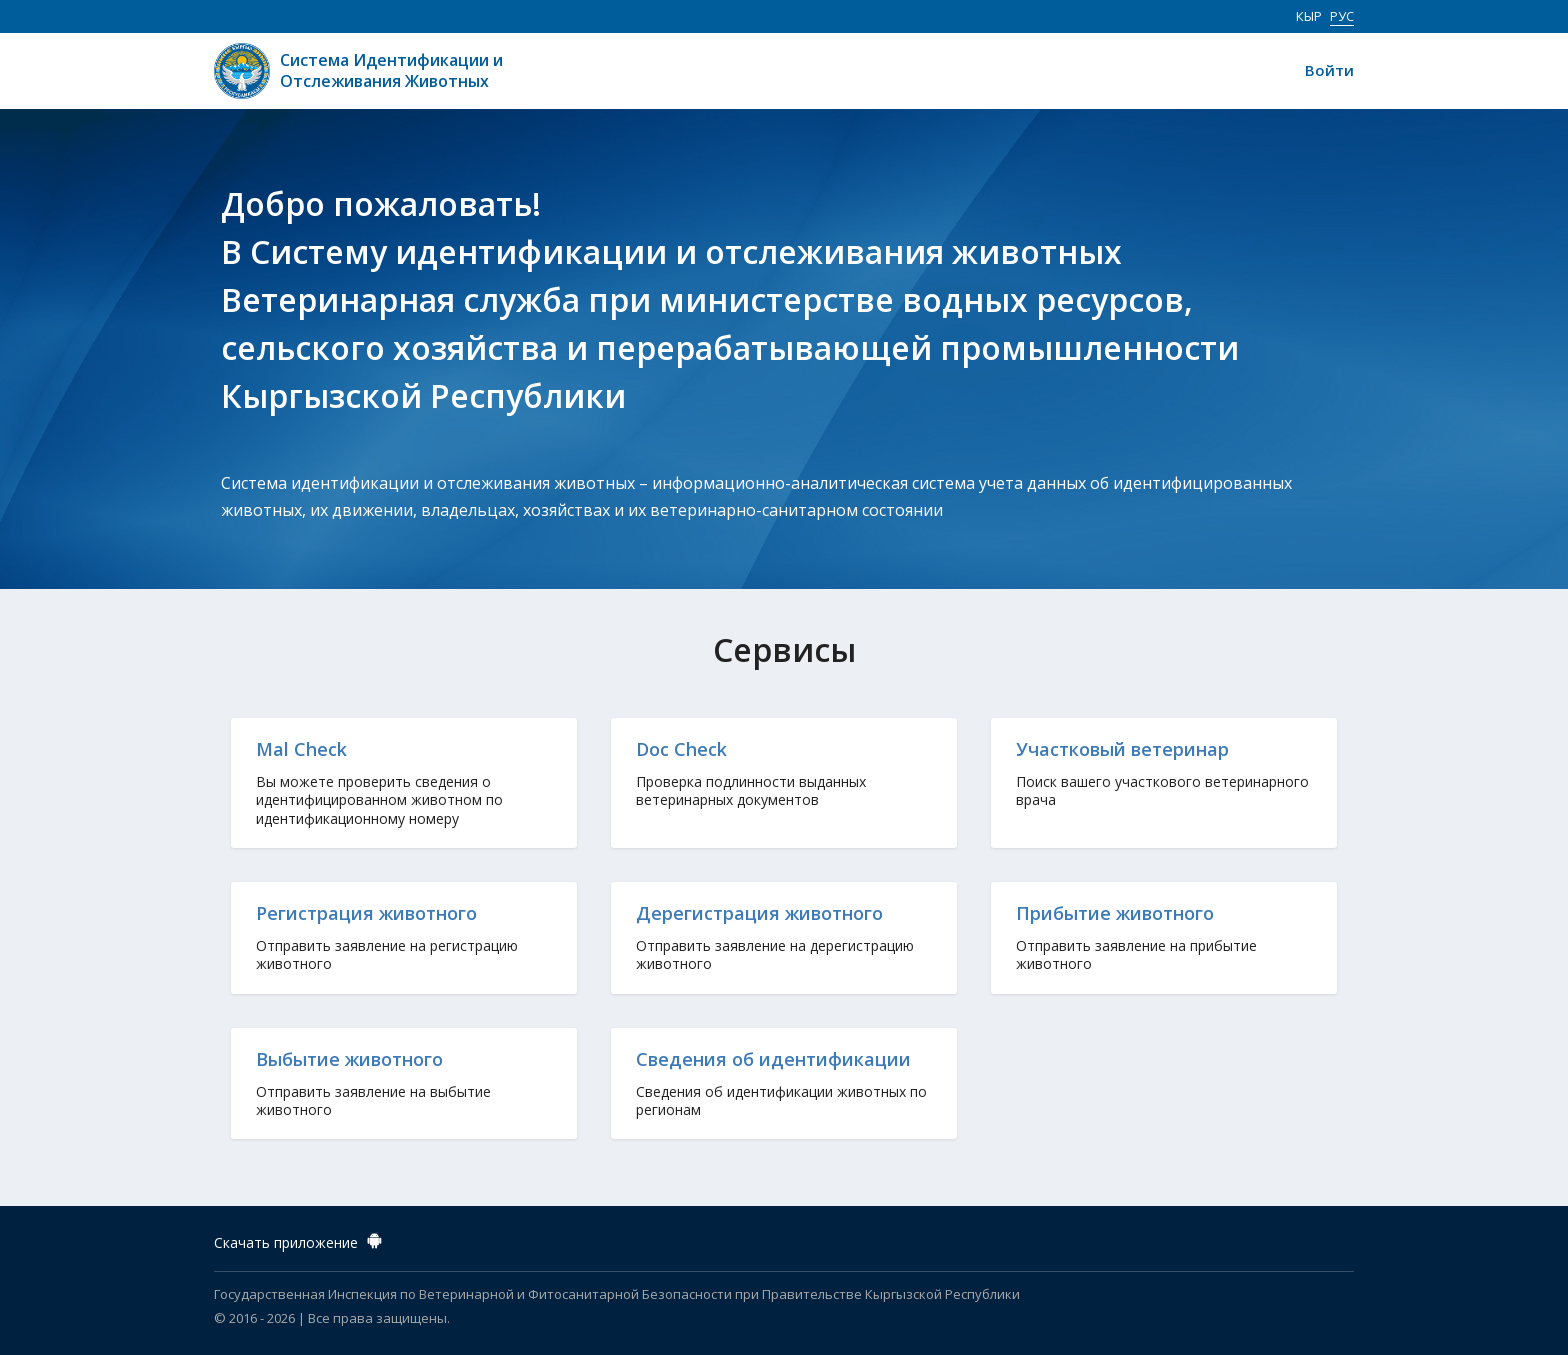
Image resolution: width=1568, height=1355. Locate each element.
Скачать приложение (300, 1239)
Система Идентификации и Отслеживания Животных (391, 71)
